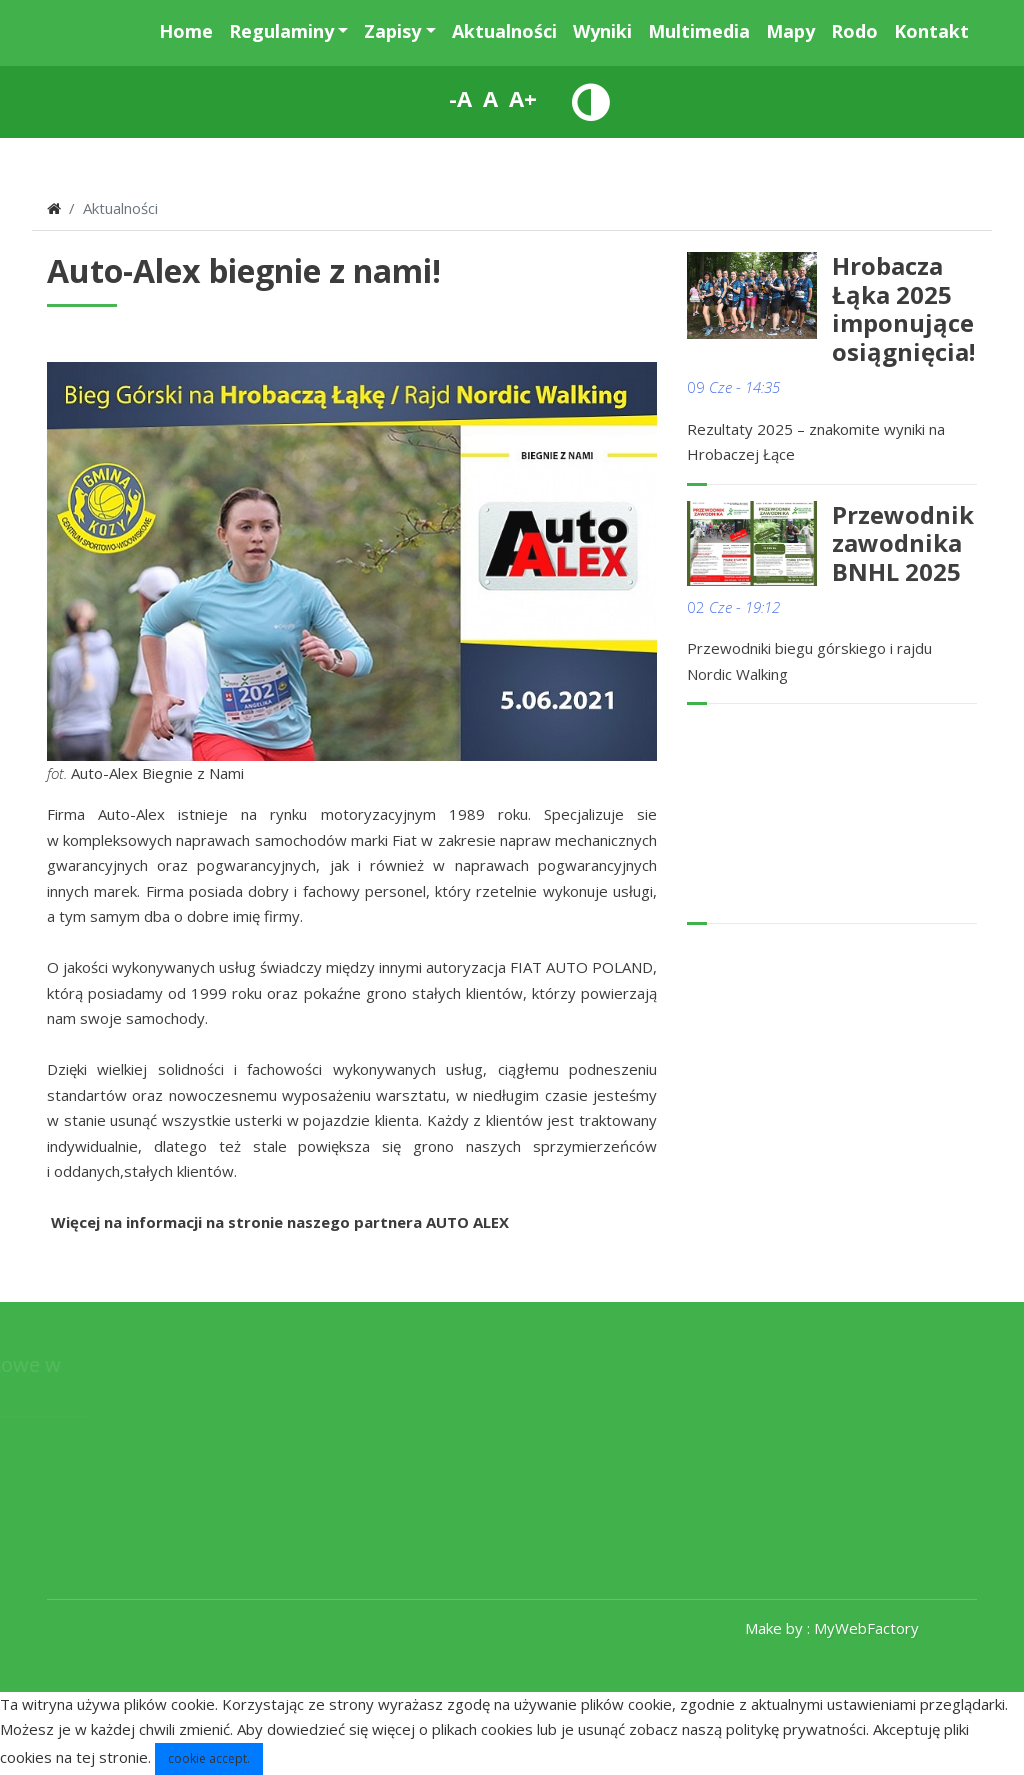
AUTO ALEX (467, 1222)
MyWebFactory (866, 1628)
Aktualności (504, 31)
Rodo (854, 31)
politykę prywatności (796, 1729)
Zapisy (392, 31)
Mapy (790, 31)
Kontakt (931, 31)
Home (186, 31)
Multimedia (699, 31)
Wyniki (602, 31)
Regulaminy (281, 31)
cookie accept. (209, 1758)
